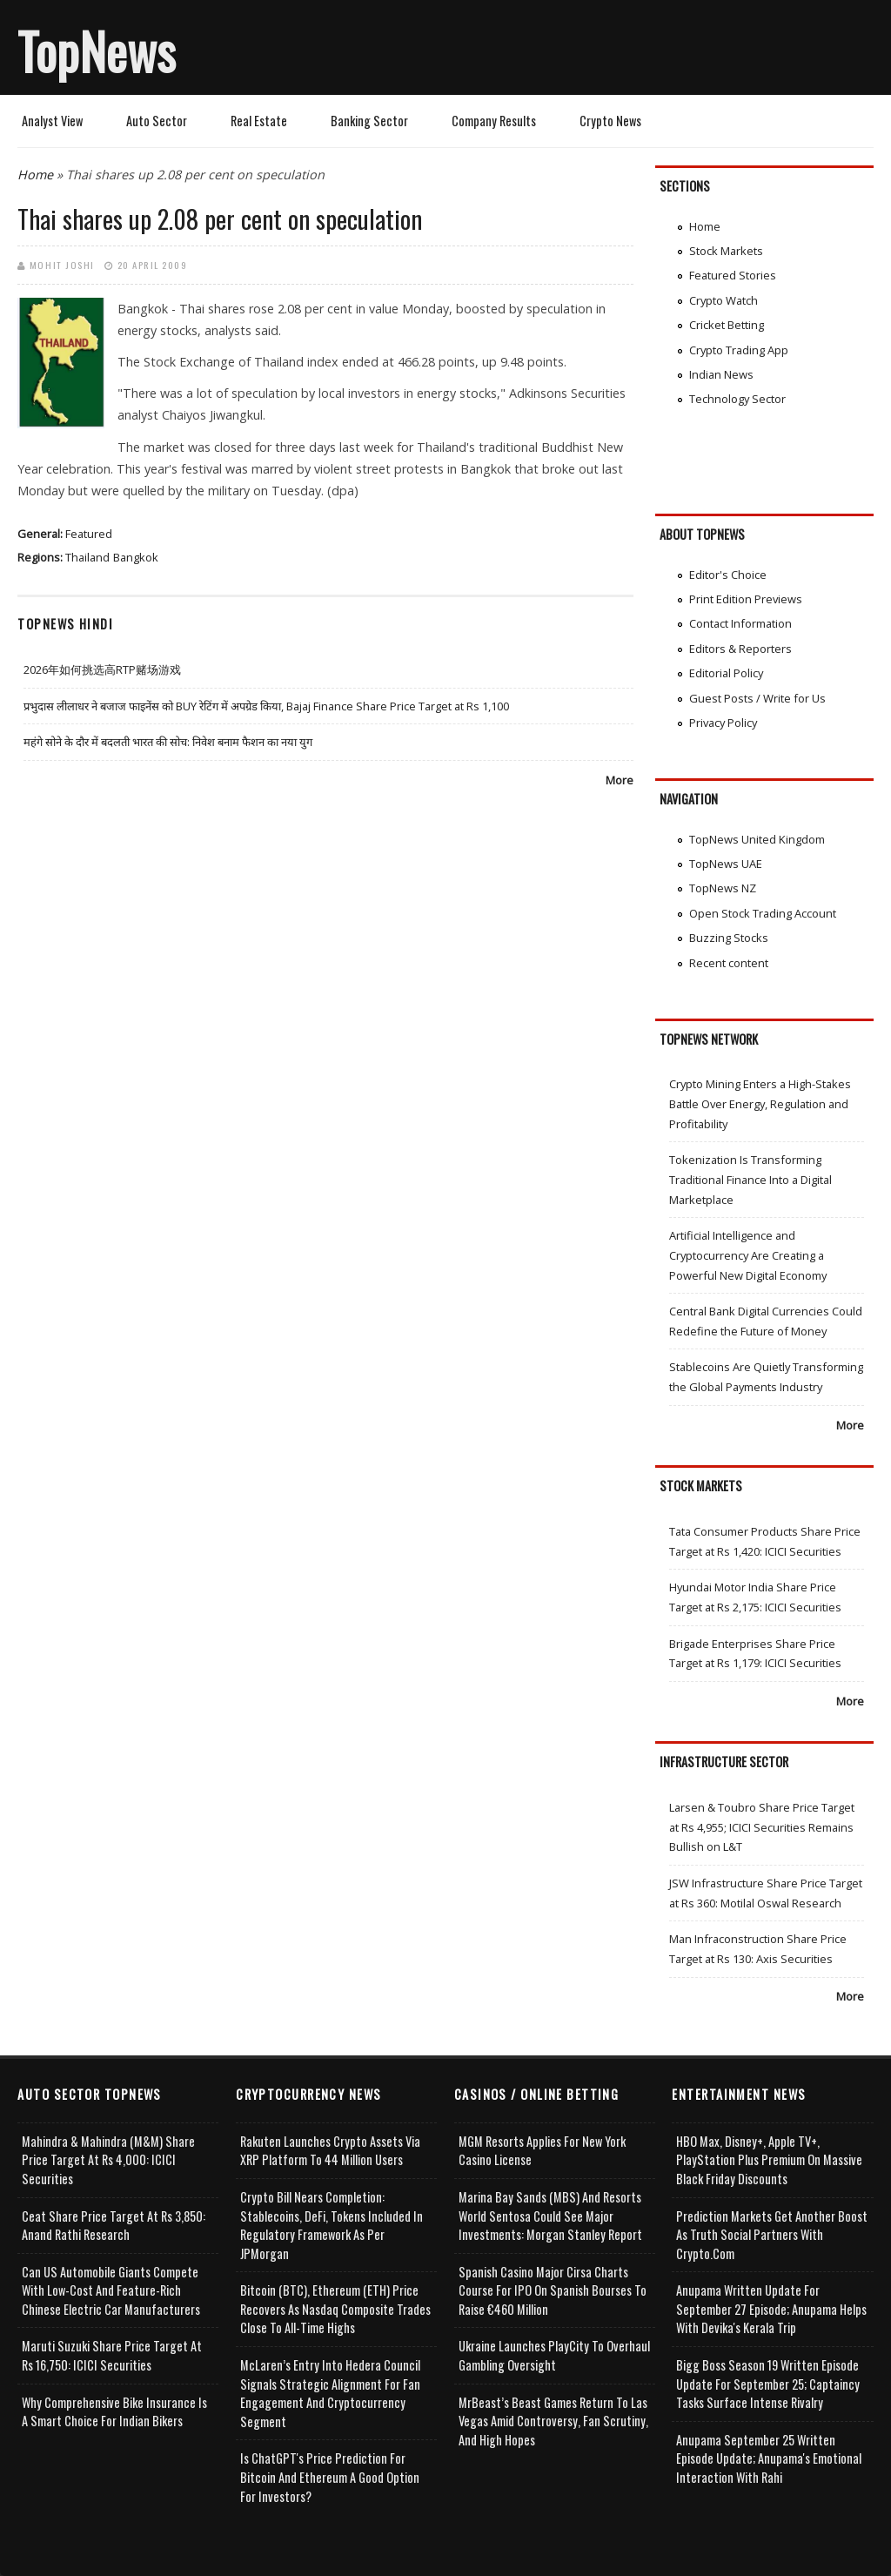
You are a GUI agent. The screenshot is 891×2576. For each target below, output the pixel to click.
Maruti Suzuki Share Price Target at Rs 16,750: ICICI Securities (112, 2355)
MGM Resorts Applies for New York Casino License (542, 2150)
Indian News (721, 374)
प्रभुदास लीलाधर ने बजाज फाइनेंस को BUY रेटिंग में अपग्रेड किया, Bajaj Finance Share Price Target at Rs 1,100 (266, 706)
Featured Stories (732, 275)
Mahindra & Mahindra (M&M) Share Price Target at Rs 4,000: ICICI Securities (108, 2160)
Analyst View (52, 120)
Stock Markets (726, 251)
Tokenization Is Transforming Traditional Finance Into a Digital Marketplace (750, 1179)
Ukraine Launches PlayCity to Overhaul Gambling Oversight (554, 2355)
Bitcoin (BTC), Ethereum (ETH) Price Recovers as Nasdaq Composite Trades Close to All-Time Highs (335, 2309)
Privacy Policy (723, 722)
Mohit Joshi (62, 265)
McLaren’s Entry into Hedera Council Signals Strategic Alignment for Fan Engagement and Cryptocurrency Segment (330, 2393)
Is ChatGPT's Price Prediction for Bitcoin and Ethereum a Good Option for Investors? (329, 2477)
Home (35, 174)
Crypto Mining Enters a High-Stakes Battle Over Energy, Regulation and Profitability (760, 1103)
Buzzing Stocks (728, 937)
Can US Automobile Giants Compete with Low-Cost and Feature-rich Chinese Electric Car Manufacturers (111, 2290)
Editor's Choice (728, 574)
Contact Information (740, 623)
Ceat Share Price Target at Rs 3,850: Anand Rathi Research (113, 2225)
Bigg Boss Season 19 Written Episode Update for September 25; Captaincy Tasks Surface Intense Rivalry (768, 2383)
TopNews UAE (725, 863)
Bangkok (135, 557)
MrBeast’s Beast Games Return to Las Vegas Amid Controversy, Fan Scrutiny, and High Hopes (553, 2421)
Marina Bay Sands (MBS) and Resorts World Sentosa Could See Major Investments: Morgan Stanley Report (550, 2215)
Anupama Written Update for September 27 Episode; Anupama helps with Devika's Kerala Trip (771, 2309)
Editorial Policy (726, 673)
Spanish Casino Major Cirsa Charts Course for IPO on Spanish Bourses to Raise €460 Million (552, 2290)
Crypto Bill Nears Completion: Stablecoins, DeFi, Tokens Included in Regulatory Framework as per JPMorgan (331, 2225)
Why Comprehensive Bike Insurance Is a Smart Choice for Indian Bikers (114, 2412)
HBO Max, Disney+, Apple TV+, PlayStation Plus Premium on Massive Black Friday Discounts (769, 2160)
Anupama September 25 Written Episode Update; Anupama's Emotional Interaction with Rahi (768, 2458)
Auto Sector (156, 120)
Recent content (728, 963)
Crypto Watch (723, 300)
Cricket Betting (726, 325)
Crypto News (610, 120)
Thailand (87, 557)
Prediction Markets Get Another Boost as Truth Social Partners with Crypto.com (772, 2235)
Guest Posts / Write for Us (757, 698)
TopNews (96, 50)
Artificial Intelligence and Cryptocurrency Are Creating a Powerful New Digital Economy (748, 1254)
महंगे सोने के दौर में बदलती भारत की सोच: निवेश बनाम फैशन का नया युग (167, 742)
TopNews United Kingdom (757, 839)
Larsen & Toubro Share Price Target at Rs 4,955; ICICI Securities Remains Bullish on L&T (761, 1826)
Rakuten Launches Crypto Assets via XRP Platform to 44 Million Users (330, 2150)
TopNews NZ (722, 888)
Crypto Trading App (738, 350)
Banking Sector (369, 120)
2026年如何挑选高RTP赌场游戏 (102, 669)
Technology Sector (737, 399)
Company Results (494, 120)
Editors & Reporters (740, 648)
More (619, 780)
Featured (88, 533)
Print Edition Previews (745, 599)
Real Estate (259, 120)
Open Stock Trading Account (762, 913)
